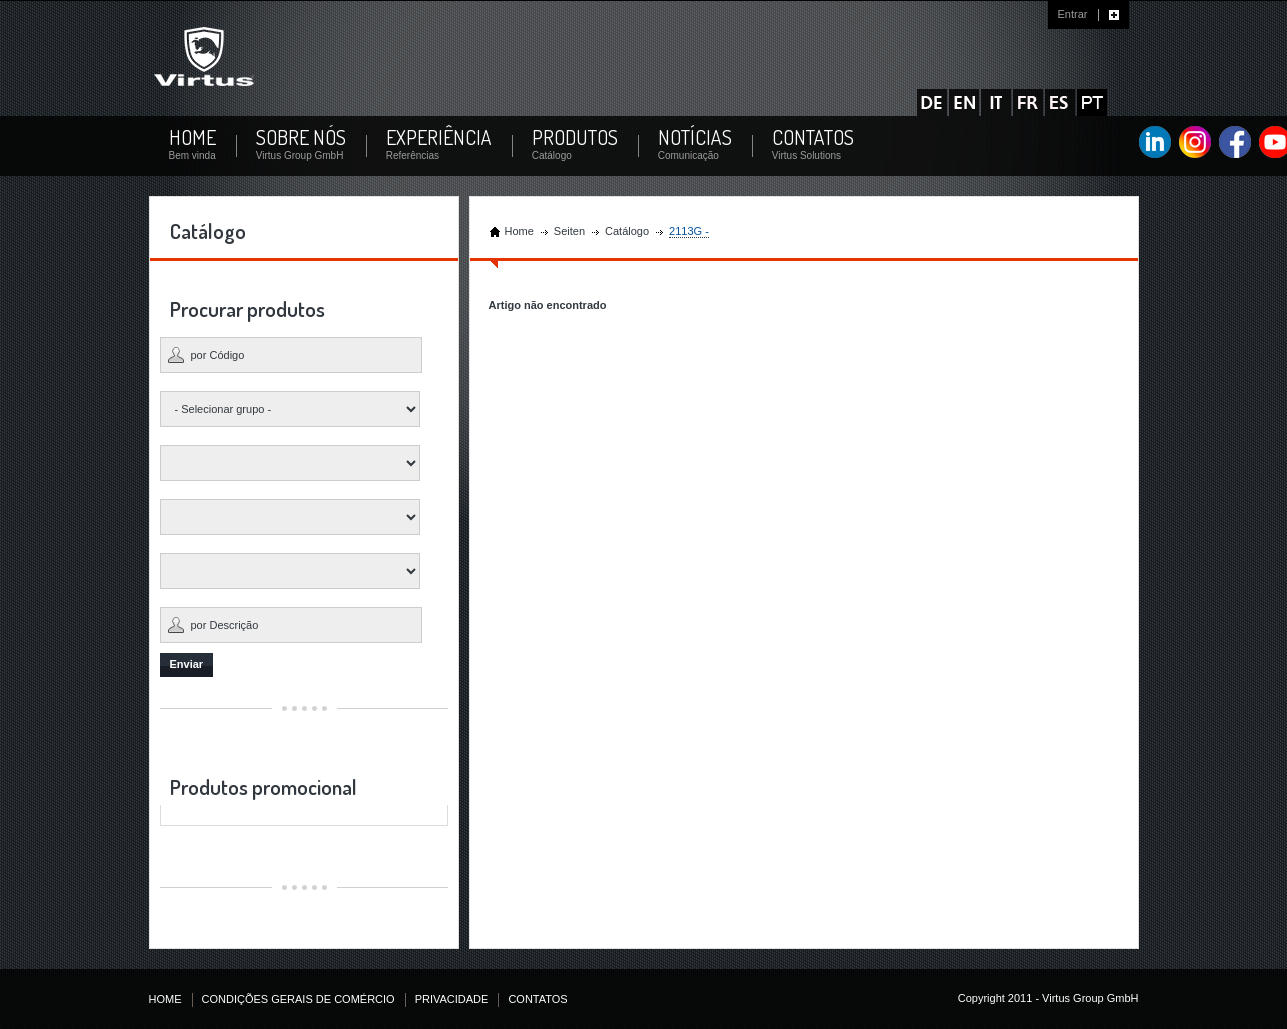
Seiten (569, 231)
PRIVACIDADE (452, 999)
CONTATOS (813, 137)
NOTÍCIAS (695, 137)
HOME (192, 137)
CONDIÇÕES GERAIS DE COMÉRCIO (298, 999)
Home (519, 231)
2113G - (689, 231)
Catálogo (627, 231)
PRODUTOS (575, 137)
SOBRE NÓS (301, 137)
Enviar (187, 664)
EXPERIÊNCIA (439, 137)
